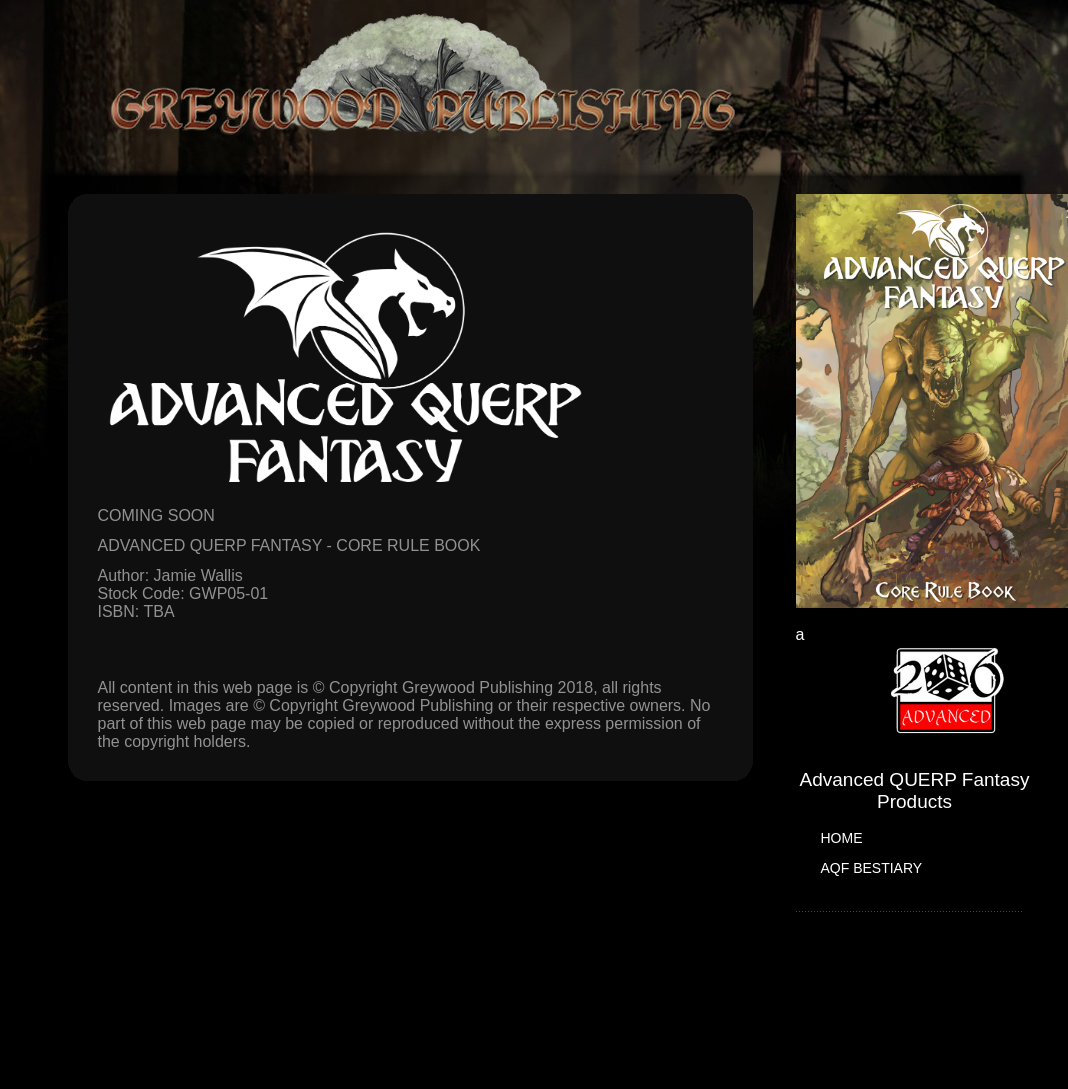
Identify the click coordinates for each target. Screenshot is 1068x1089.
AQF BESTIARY (872, 868)
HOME (842, 838)
